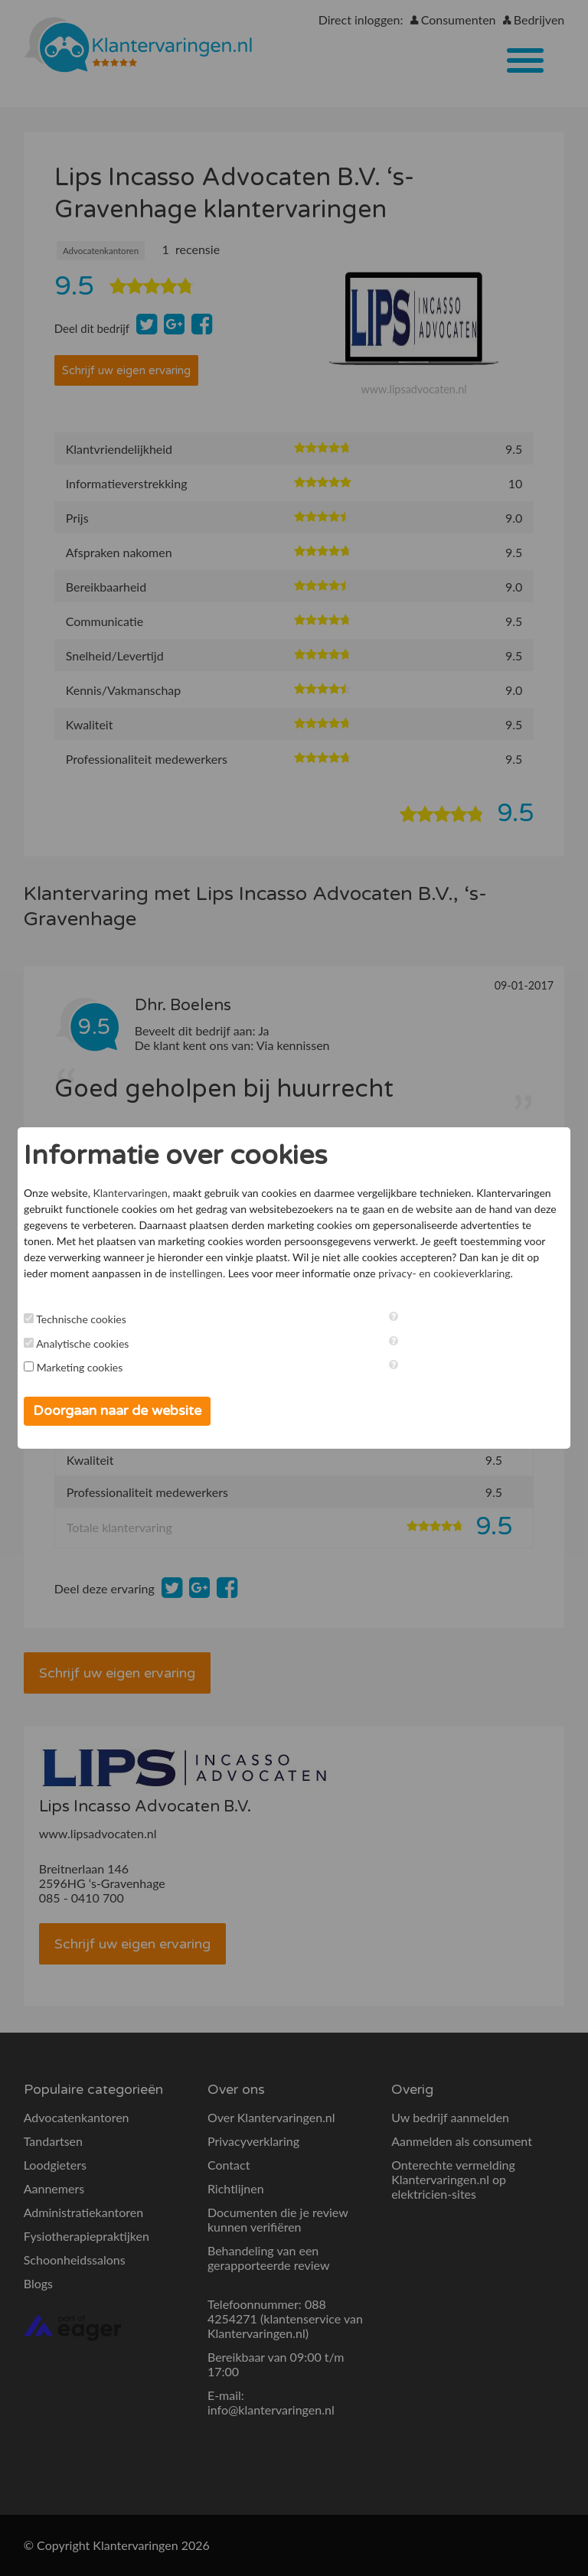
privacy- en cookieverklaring (444, 1273)
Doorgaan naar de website (117, 1410)
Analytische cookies (82, 1343)
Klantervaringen (130, 1192)
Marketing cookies (80, 1367)
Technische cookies (81, 1318)
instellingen (196, 1273)
